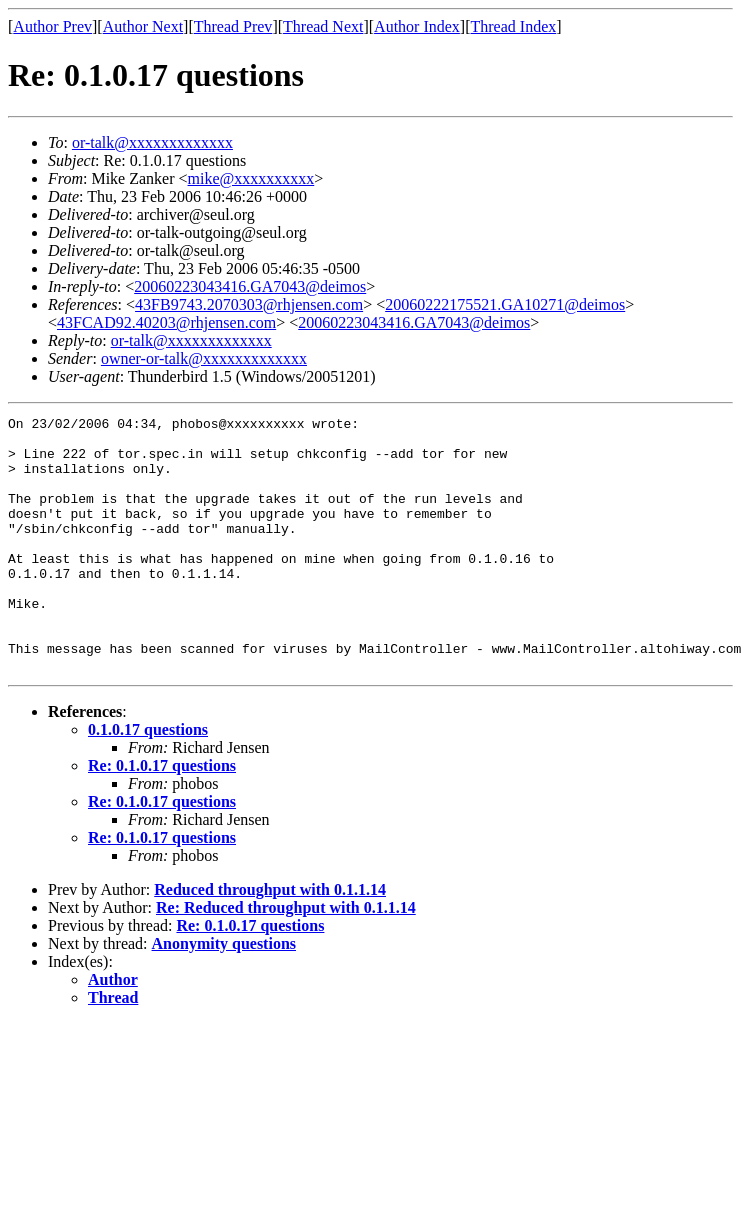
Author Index (417, 26)
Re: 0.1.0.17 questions (162, 816)
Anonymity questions (224, 994)
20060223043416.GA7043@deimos (250, 286)
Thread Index (514, 26)
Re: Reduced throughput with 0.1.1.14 (286, 958)
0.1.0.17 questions (148, 780)
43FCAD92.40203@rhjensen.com (166, 322)
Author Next (143, 26)
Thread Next (323, 26)
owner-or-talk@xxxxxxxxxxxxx (204, 358)
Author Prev (52, 26)
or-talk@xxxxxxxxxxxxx (152, 142)
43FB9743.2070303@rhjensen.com (249, 304)
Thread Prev (233, 26)
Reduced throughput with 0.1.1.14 (270, 940)
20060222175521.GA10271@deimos (505, 304)
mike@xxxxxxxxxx (251, 178)
